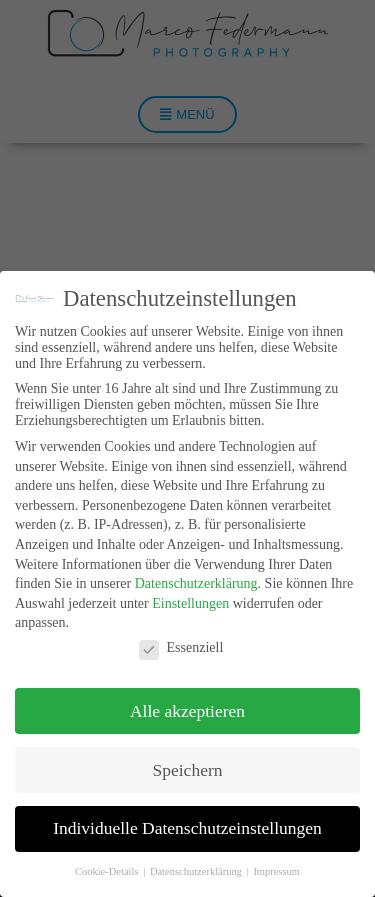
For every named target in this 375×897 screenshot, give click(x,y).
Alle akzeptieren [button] (187, 711)
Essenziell (181, 648)
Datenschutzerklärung (196, 583)
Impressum (276, 871)
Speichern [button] (188, 770)
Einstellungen (190, 603)
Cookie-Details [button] (108, 871)
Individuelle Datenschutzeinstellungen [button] (187, 828)
